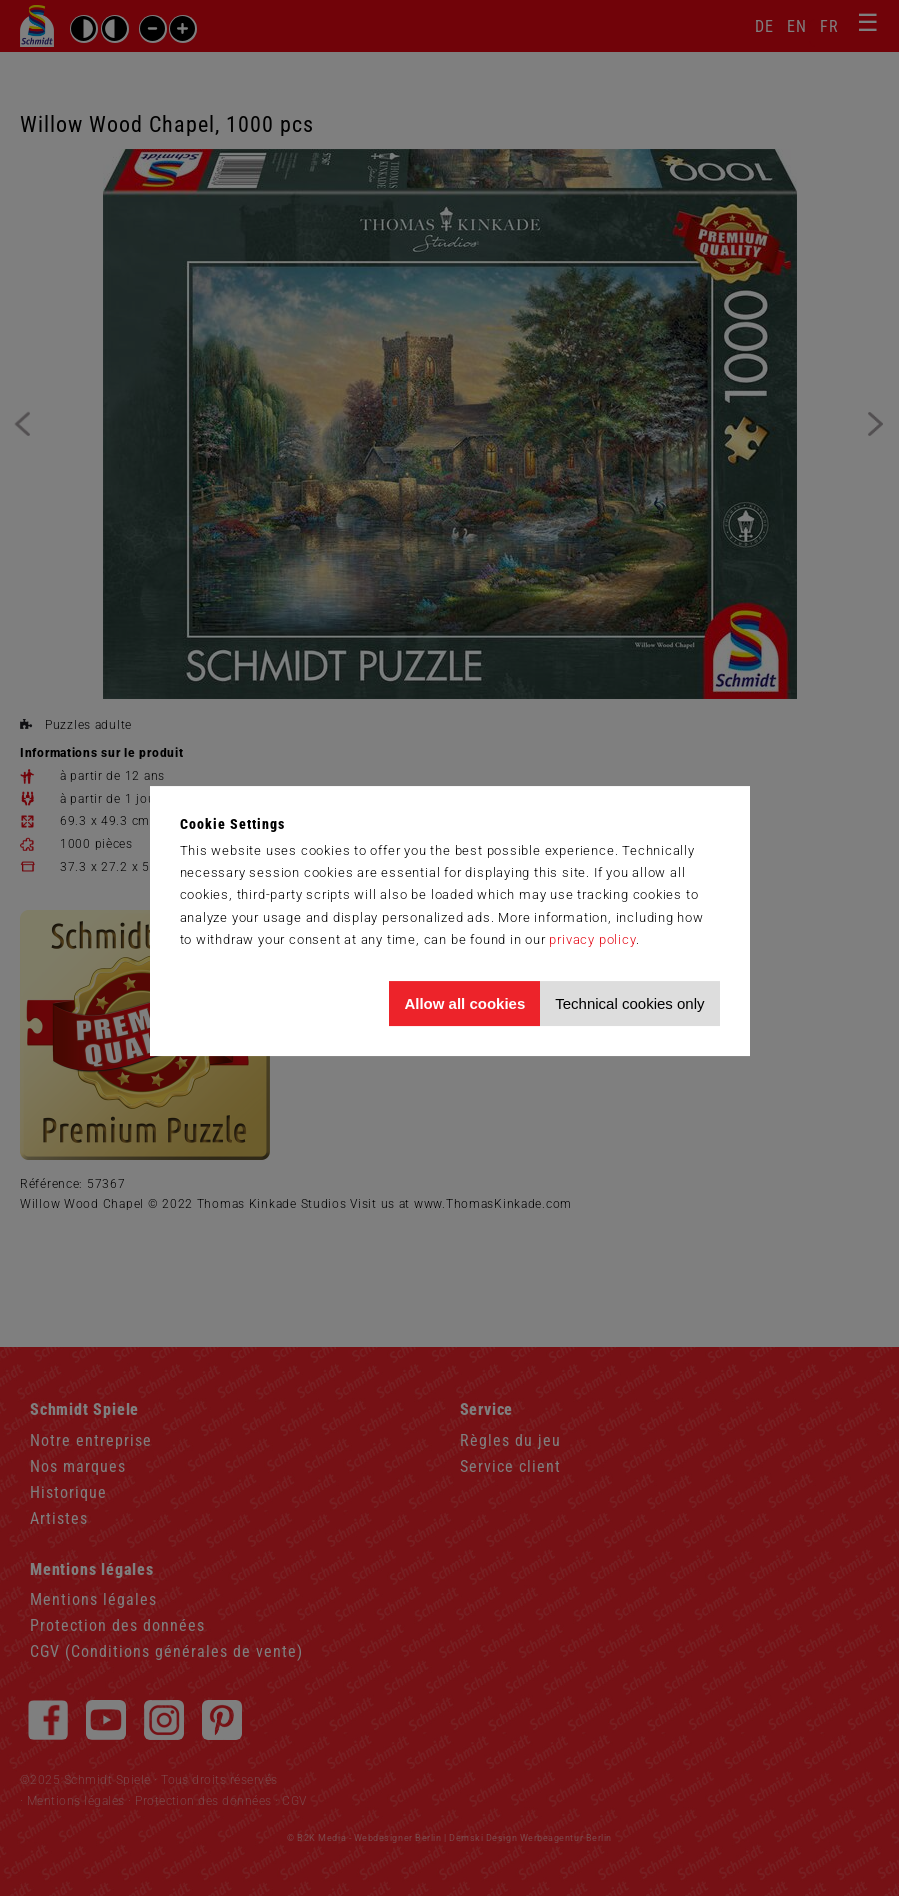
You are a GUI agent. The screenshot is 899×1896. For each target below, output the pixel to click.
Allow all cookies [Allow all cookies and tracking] (464, 1003)
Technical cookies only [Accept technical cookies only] (629, 1003)
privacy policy (592, 939)
